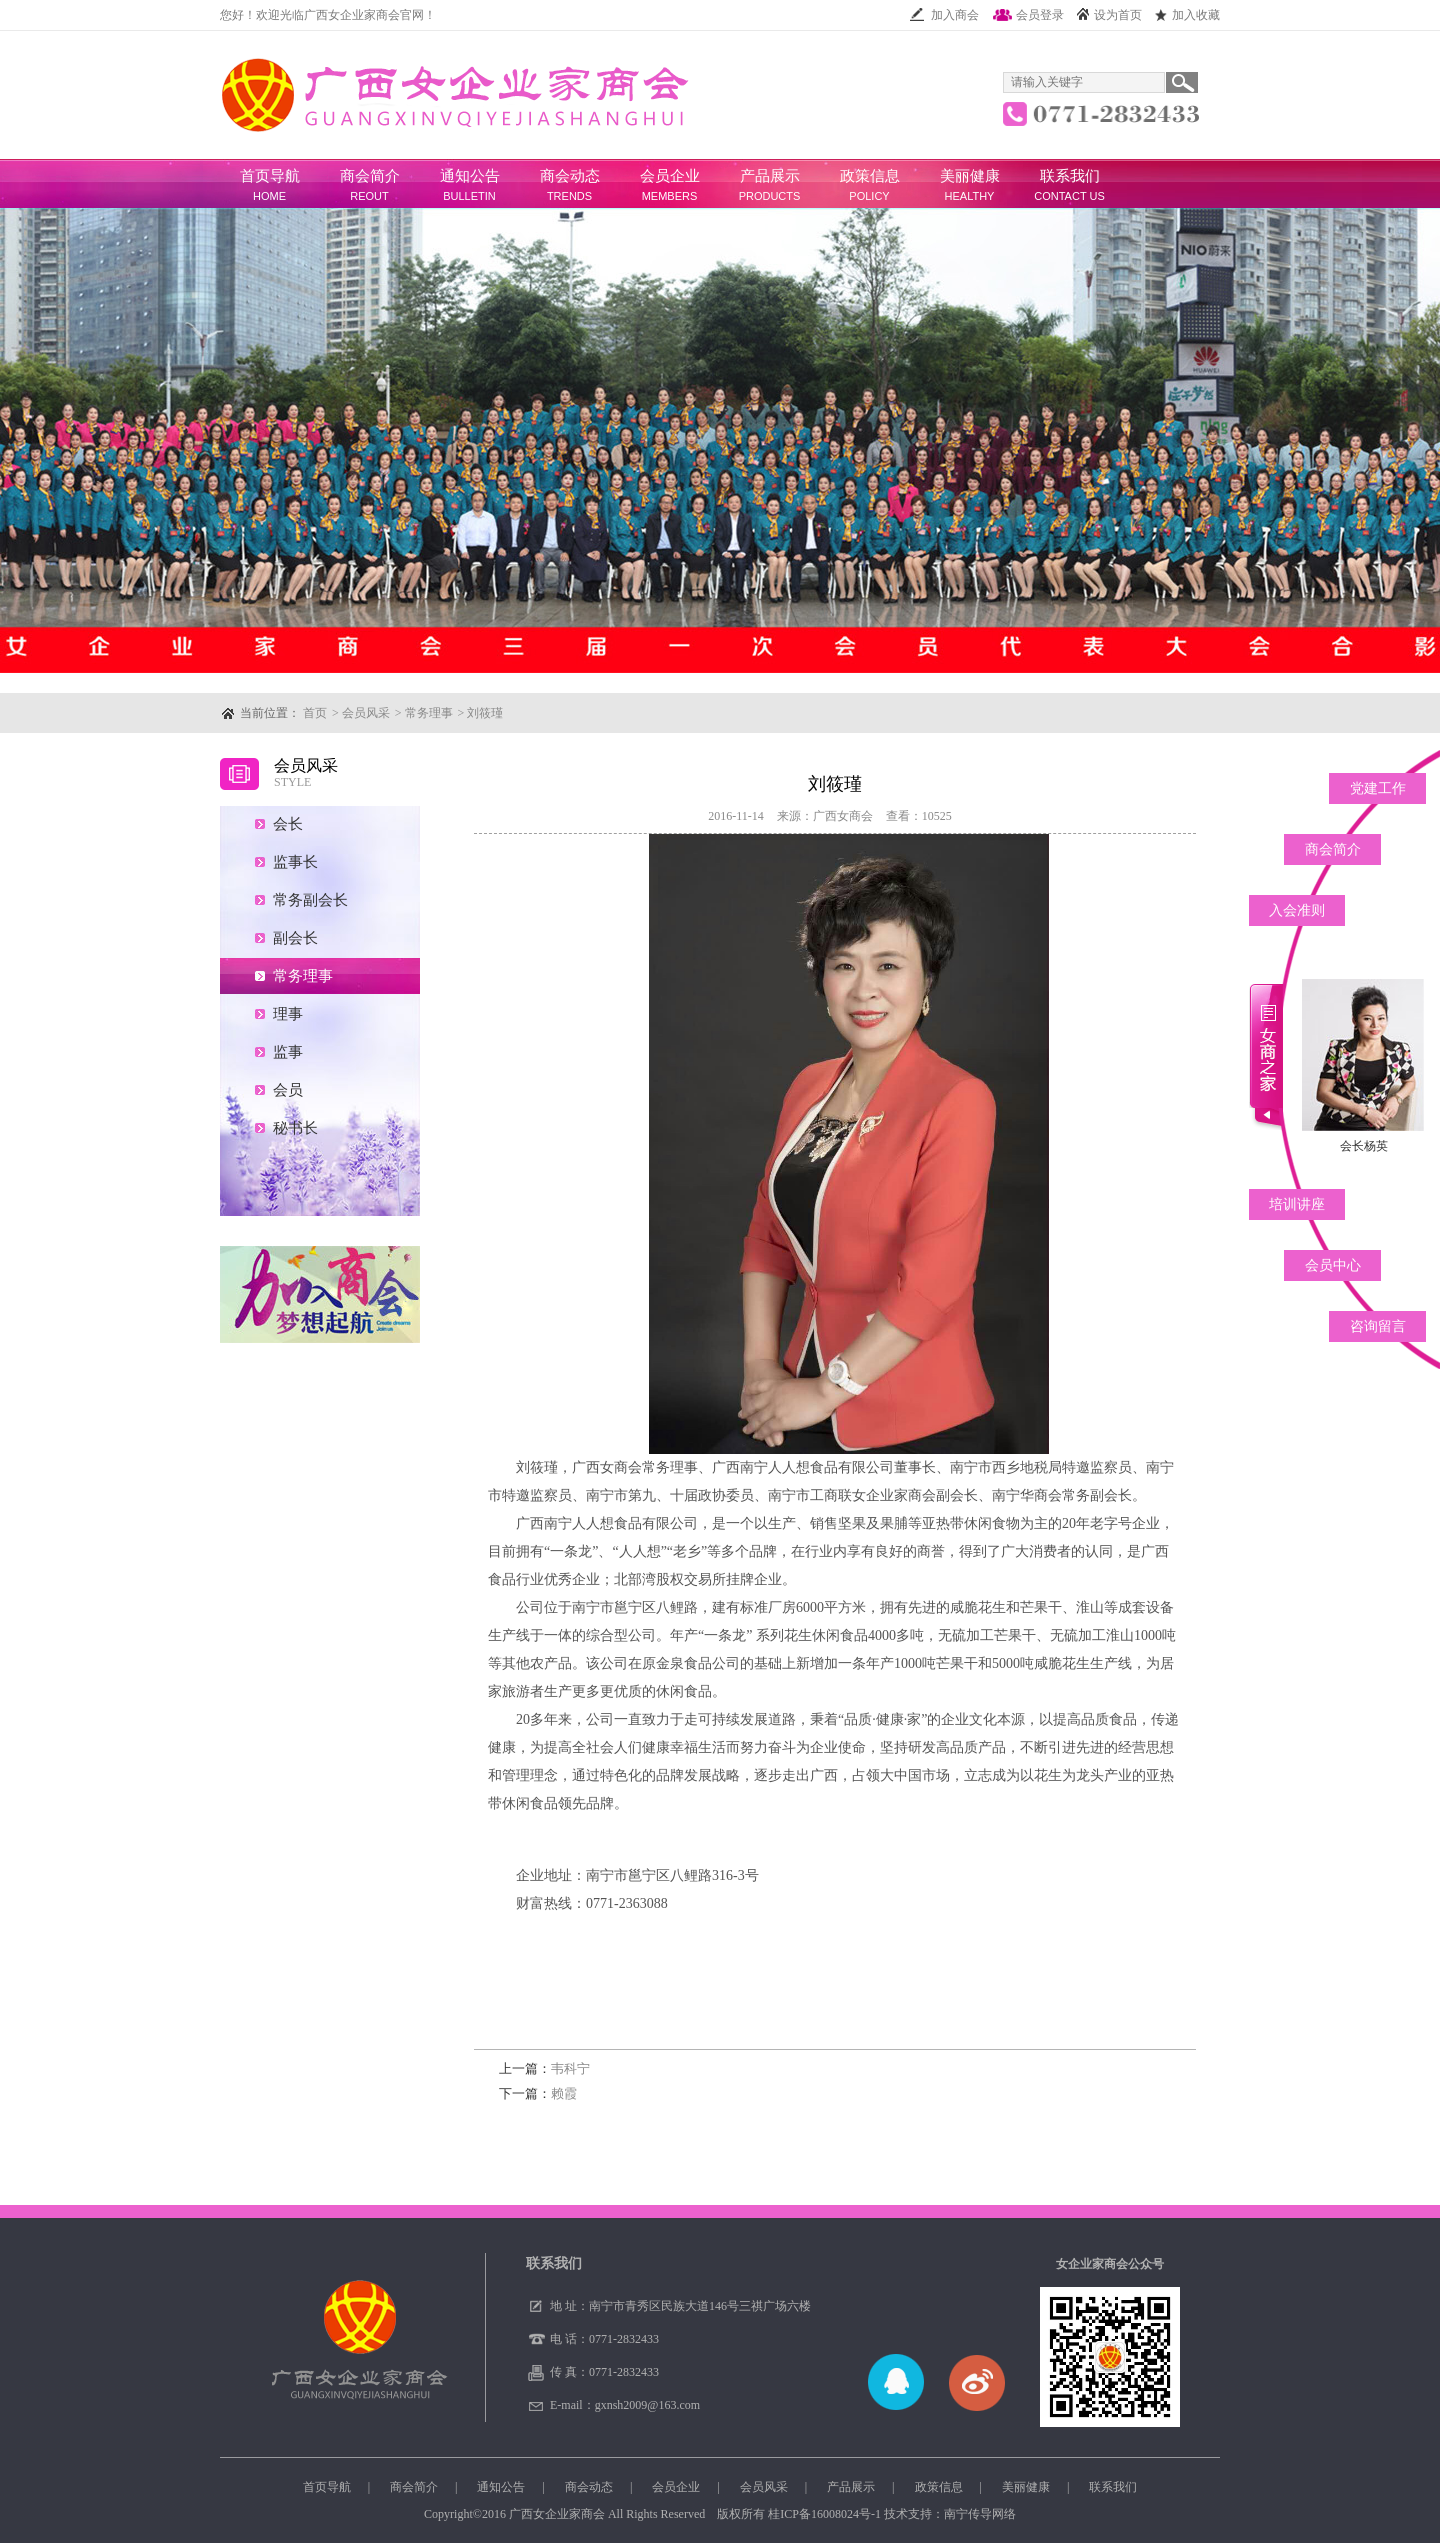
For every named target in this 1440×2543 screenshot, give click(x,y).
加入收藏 (1187, 15)
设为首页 (1109, 15)
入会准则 (1297, 910)
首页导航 (270, 176)
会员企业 (670, 176)
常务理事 (429, 713)
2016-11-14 (736, 816)
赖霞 (538, 2093)
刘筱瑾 (485, 713)
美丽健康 (970, 176)
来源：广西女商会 (825, 816)
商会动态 (570, 176)
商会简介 (370, 176)
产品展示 (770, 176)
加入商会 (944, 15)
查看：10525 (919, 816)
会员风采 (366, 713)
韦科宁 (544, 2068)
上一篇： (525, 2068)
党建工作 (1378, 788)
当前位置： (270, 713)
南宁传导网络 (980, 2514)
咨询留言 (1378, 1326)
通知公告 (470, 176)
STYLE (292, 782)
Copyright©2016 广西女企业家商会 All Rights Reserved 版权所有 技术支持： (720, 2514)
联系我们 (1070, 176)
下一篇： (525, 2093)
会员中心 (1333, 1265)
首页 (315, 713)
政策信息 (870, 176)
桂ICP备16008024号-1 (824, 2514)
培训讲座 (1297, 1204)
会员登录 (1028, 15)
